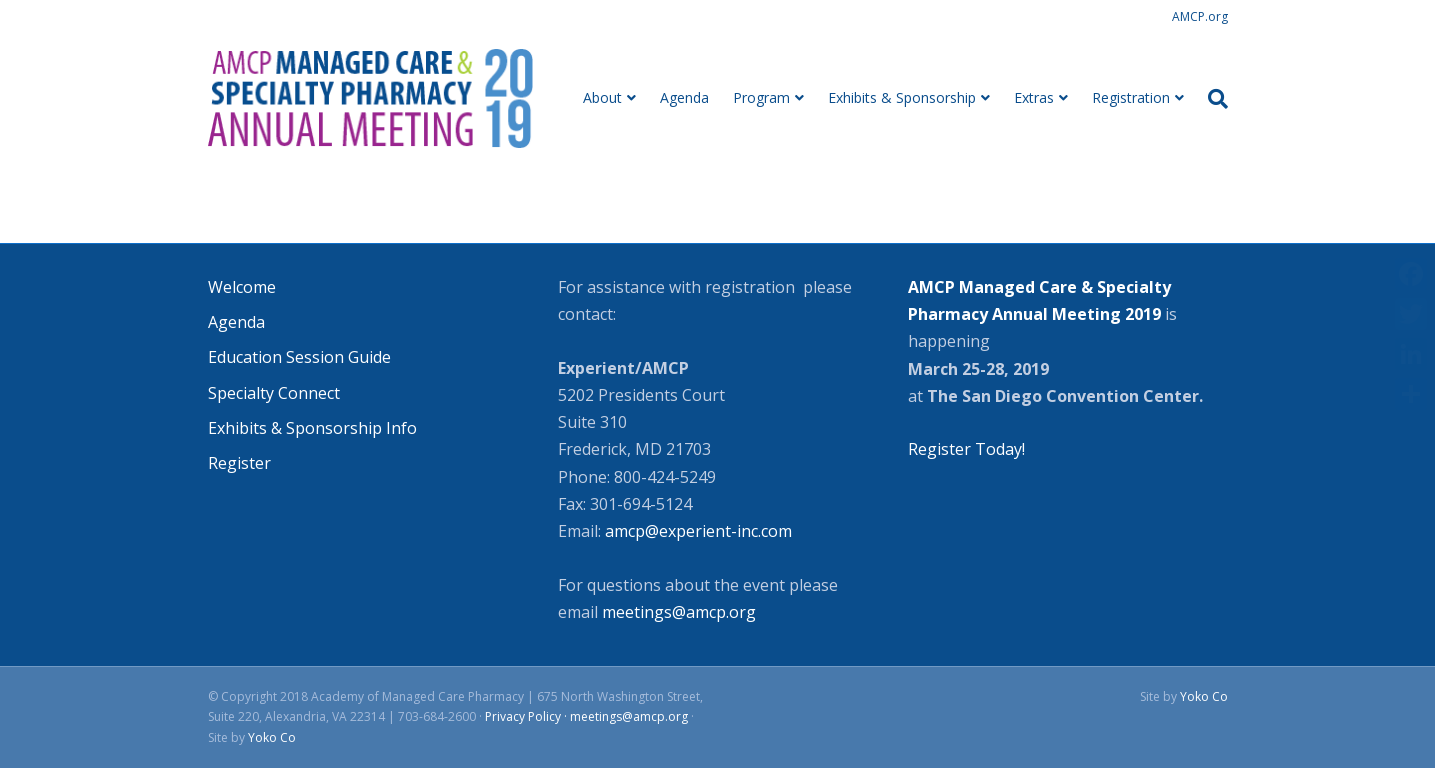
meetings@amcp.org (679, 612)
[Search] (1212, 99)
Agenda (684, 97)
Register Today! (966, 449)
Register (239, 463)
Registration (1131, 97)
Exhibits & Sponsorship (902, 97)
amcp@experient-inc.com (696, 531)
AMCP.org (1200, 16)
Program (761, 97)
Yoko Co (272, 737)
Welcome (242, 287)
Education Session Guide (299, 357)
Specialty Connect (274, 393)
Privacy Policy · (527, 716)
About (602, 97)
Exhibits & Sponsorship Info (312, 428)
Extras (1034, 97)
